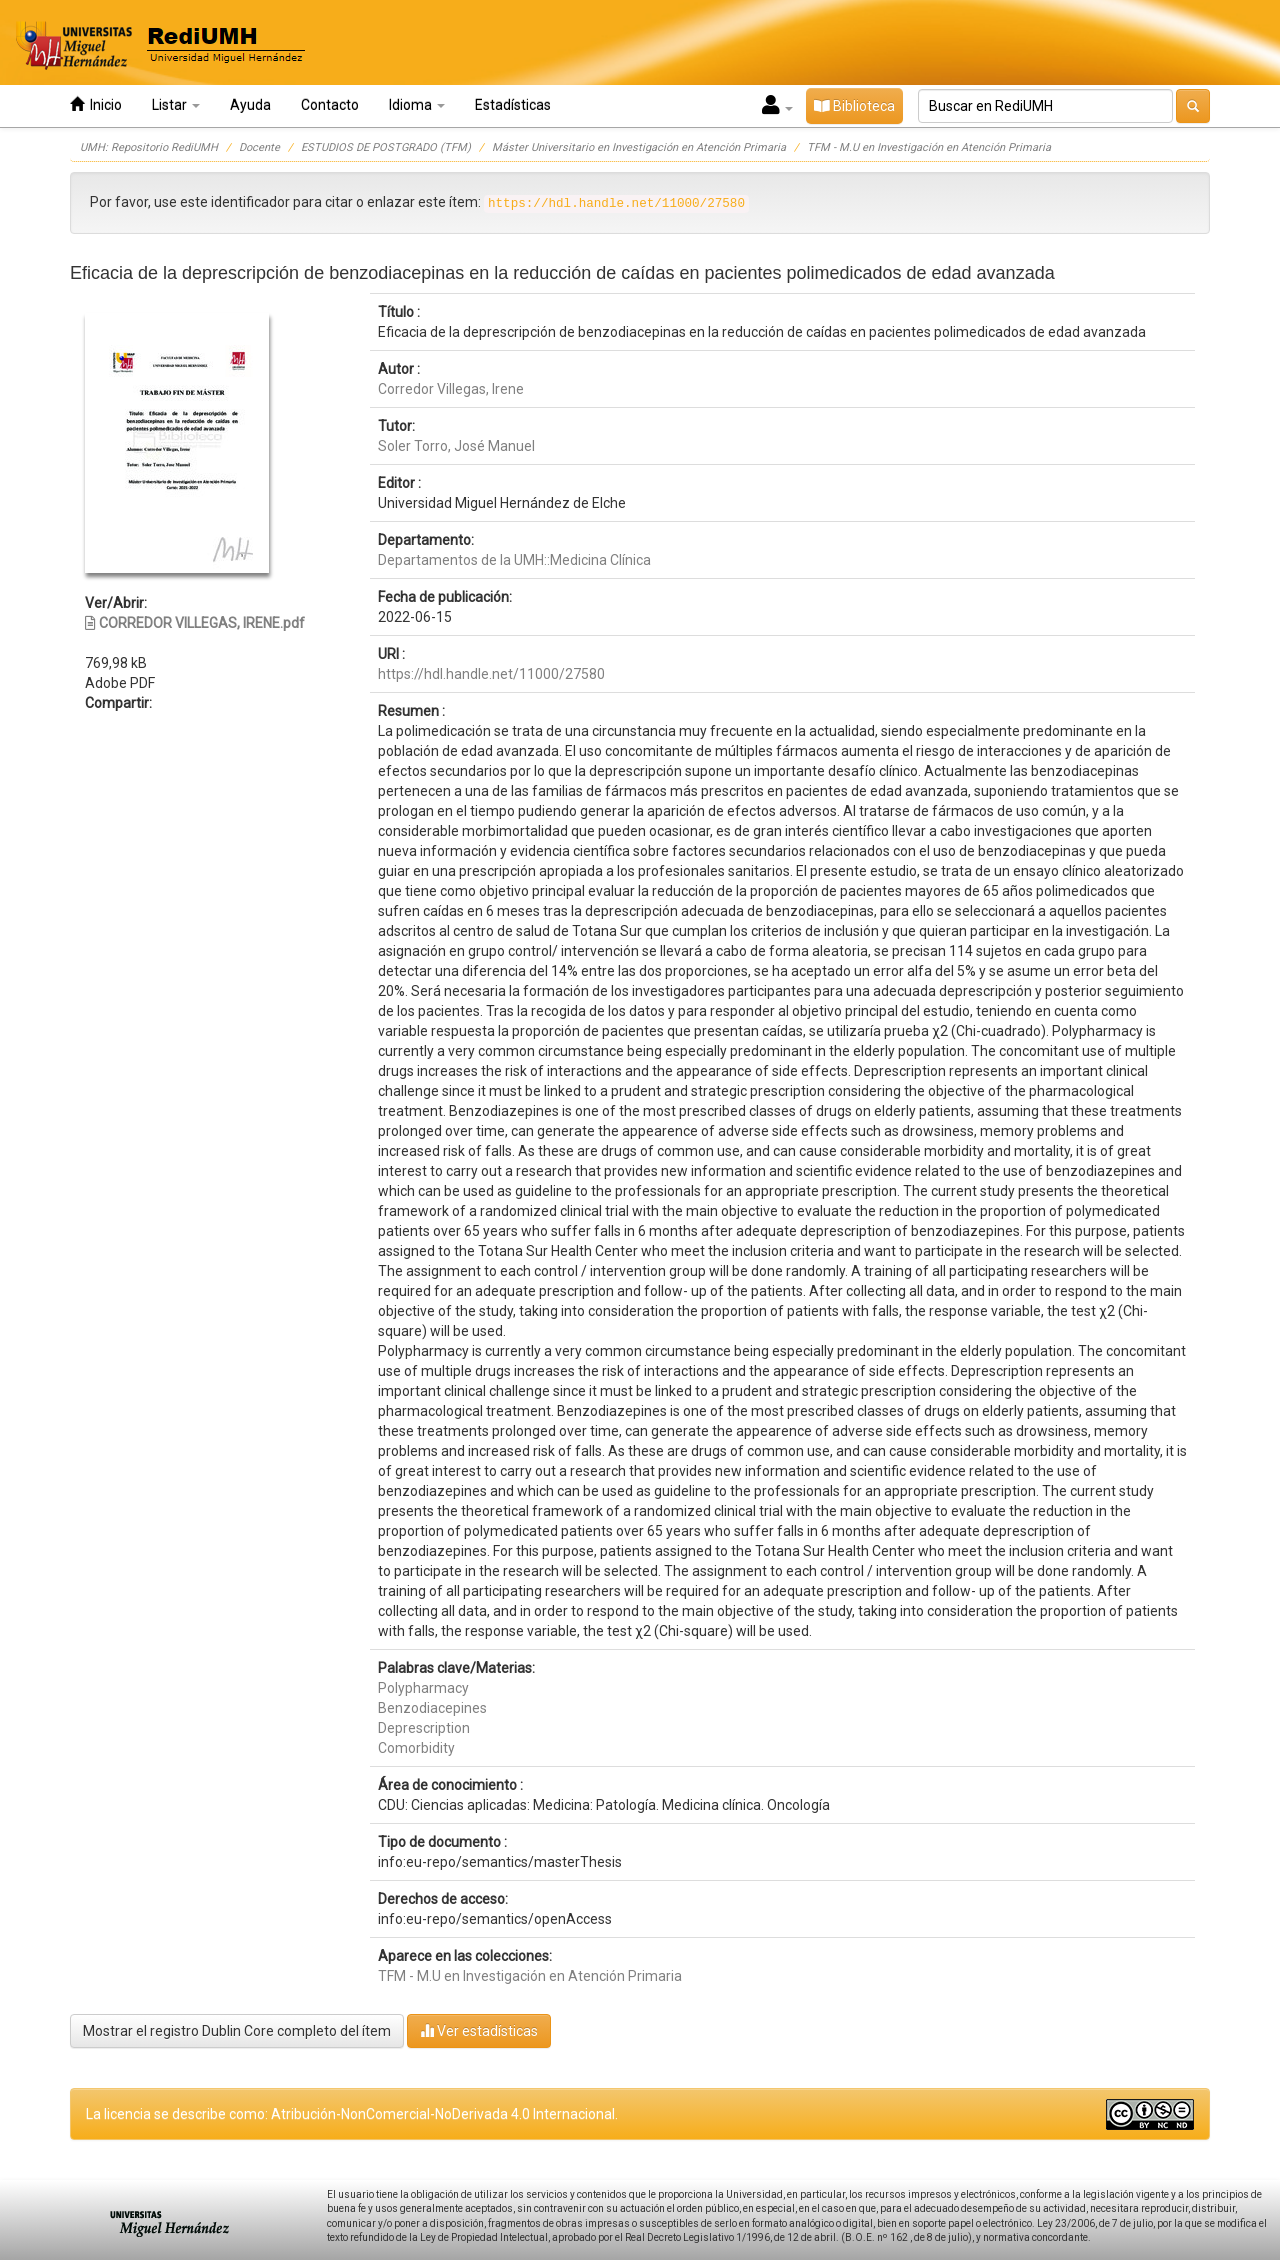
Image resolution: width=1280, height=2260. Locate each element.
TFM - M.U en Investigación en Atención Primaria (929, 147)
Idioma (417, 105)
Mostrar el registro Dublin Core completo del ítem (237, 2031)
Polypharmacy (423, 1688)
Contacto (330, 105)
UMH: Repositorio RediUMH (149, 147)
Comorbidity (416, 1748)
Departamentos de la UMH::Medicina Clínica (514, 560)
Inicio (96, 104)
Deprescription (424, 1728)
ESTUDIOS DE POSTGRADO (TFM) (386, 147)
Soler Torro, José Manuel (456, 446)
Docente (259, 147)
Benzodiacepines (432, 1708)
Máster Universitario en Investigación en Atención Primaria (639, 147)
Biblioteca (854, 106)
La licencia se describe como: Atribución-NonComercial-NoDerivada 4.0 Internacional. (352, 2114)
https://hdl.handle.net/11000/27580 (491, 674)
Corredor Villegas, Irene (451, 389)
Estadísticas (513, 105)
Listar (176, 105)
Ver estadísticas (479, 2030)
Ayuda (250, 105)
